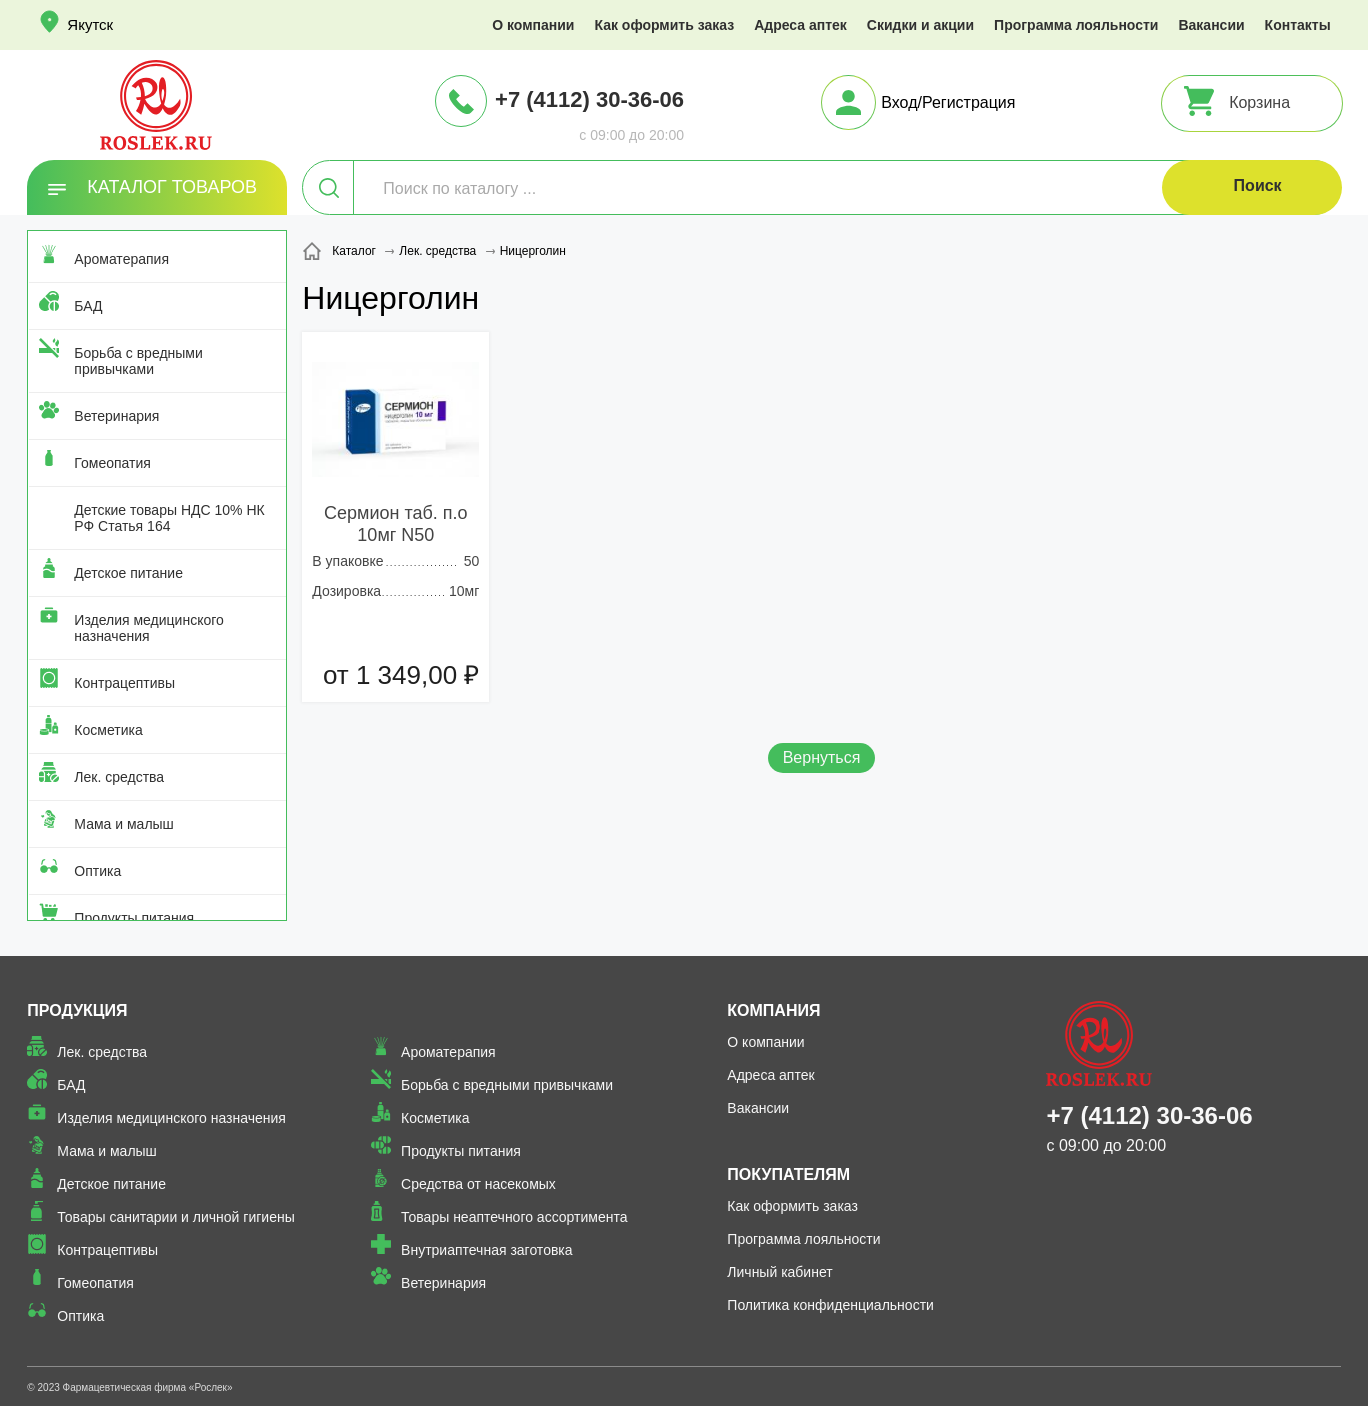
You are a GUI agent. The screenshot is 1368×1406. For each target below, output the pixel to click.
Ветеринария (116, 416)
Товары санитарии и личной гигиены (175, 1217)
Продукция (77, 1010)
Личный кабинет (779, 1272)
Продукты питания (134, 918)
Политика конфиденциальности (830, 1305)
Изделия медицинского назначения (148, 628)
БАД (88, 306)
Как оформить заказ (664, 25)
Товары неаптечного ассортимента (514, 1217)
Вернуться (822, 757)
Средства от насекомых (478, 1184)
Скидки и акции (920, 25)
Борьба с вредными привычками (138, 361)
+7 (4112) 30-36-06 (589, 99)
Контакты (1298, 25)
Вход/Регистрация (948, 102)
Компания (773, 1010)
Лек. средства (119, 777)
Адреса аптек (800, 25)
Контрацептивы (124, 683)
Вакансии (1211, 25)
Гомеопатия (112, 463)
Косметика (108, 730)
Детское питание (128, 573)
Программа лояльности (1076, 25)
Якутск (90, 24)
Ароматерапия (121, 259)
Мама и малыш (124, 824)
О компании (533, 25)
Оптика (97, 871)
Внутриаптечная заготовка (487, 1250)
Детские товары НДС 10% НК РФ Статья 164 (169, 518)
